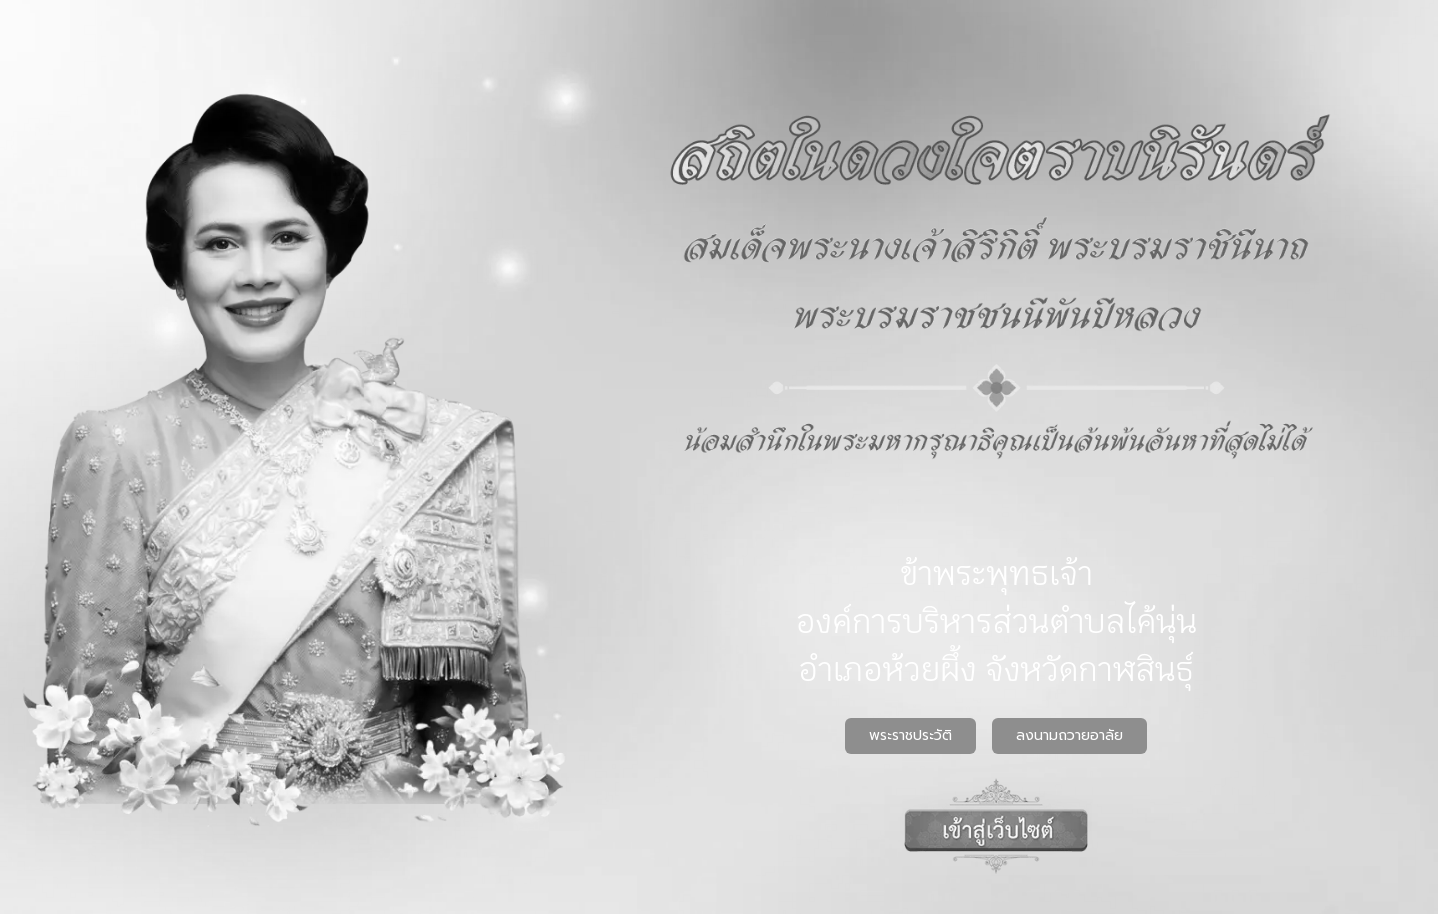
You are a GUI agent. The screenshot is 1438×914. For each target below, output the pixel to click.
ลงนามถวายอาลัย (1069, 735)
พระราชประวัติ (910, 735)
